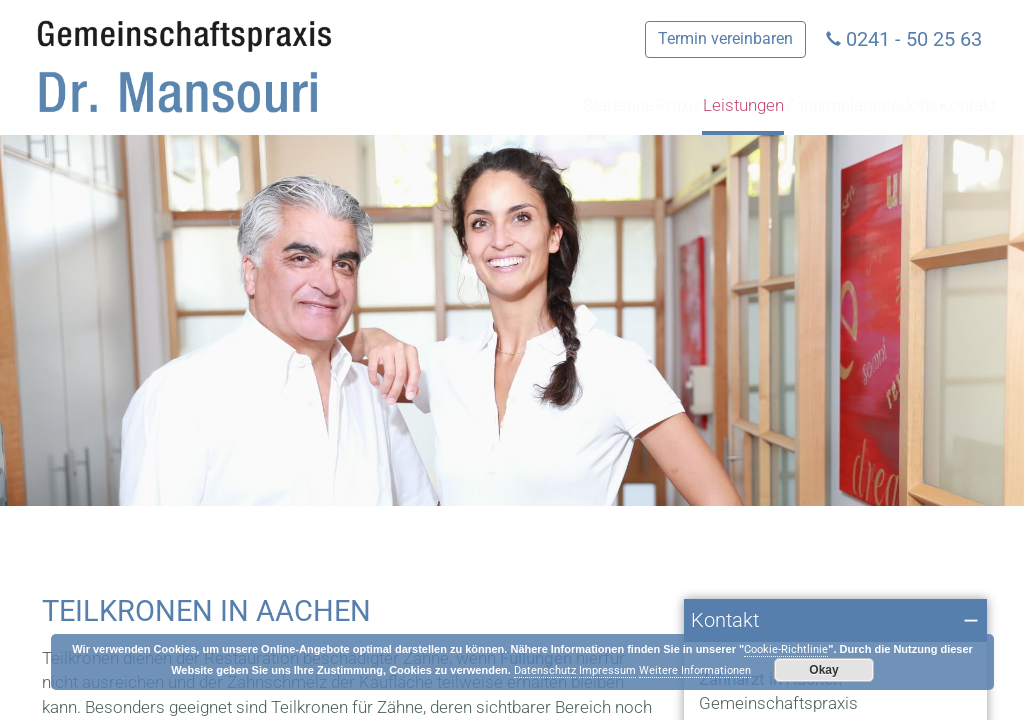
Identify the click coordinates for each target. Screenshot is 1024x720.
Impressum (607, 670)
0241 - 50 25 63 (914, 39)
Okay (823, 670)
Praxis (497, 105)
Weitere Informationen (695, 670)
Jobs (865, 105)
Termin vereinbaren (725, 38)
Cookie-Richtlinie (786, 649)
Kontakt (949, 105)
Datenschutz (545, 670)
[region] (512, 320)
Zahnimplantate (746, 105)
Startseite (400, 105)
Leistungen (601, 105)
